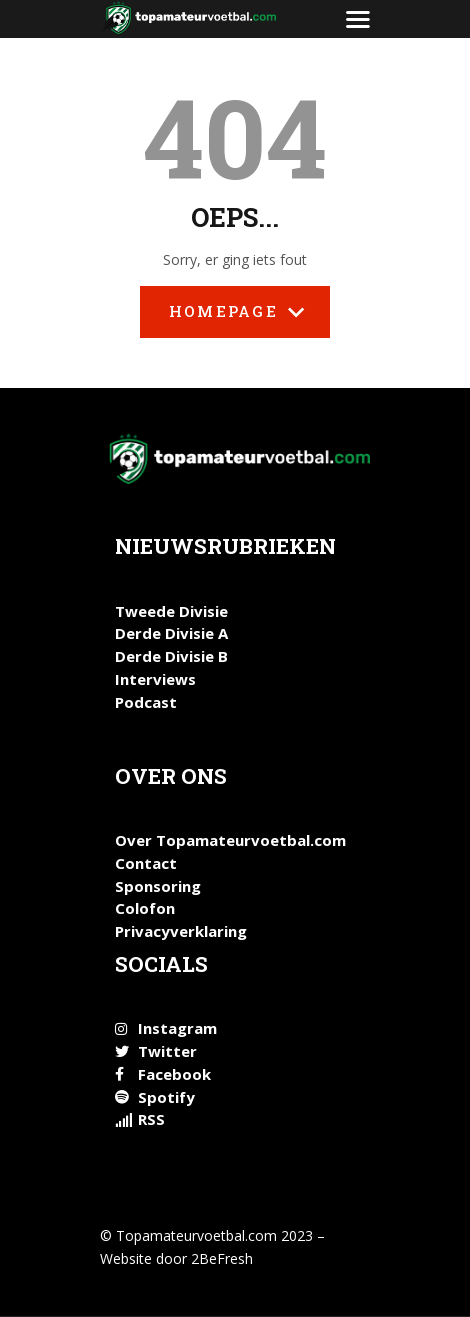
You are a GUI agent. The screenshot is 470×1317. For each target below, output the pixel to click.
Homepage (234, 319)
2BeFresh (222, 1258)
